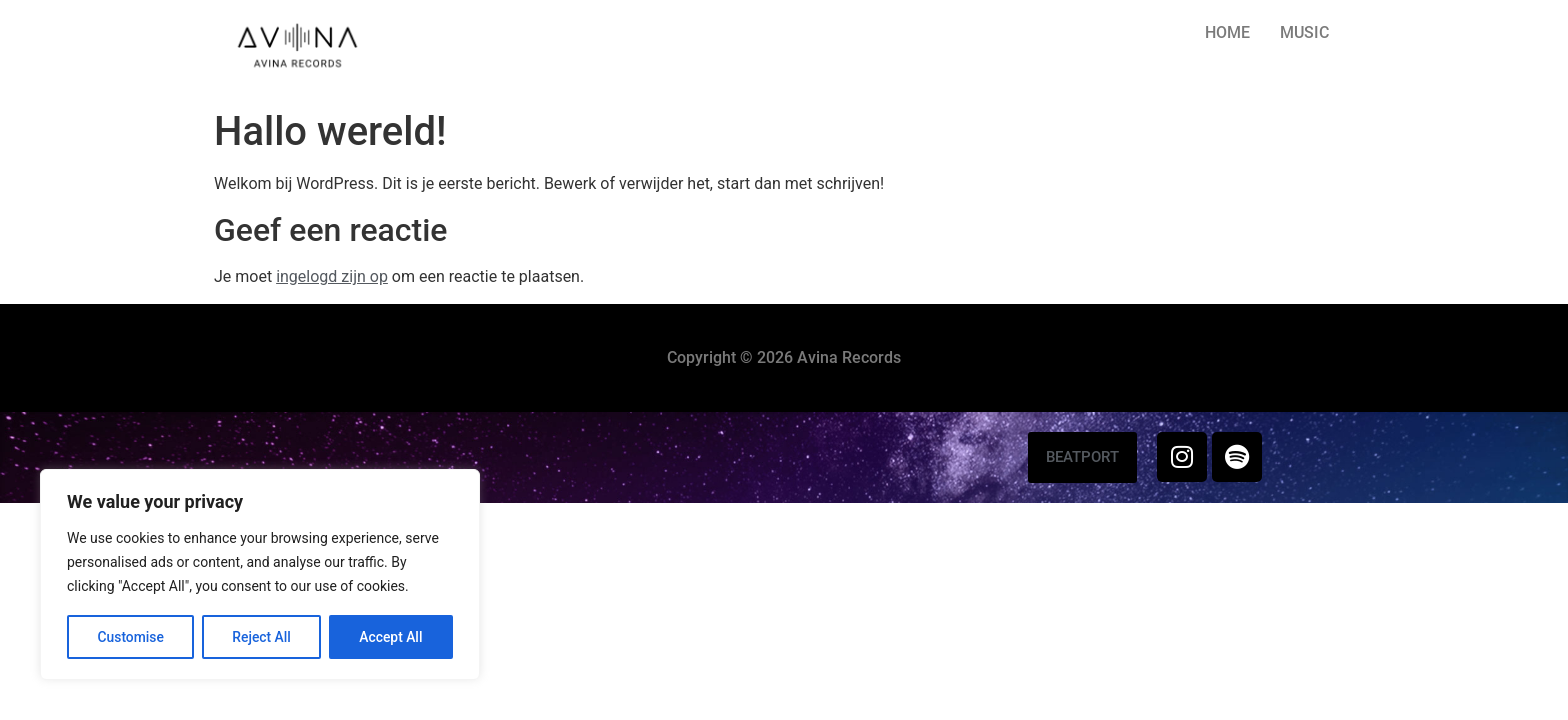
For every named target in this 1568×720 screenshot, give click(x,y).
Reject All (261, 637)
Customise (130, 637)
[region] (260, 575)
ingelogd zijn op (332, 276)
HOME (1227, 32)
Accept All (391, 637)
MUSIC (1304, 32)
